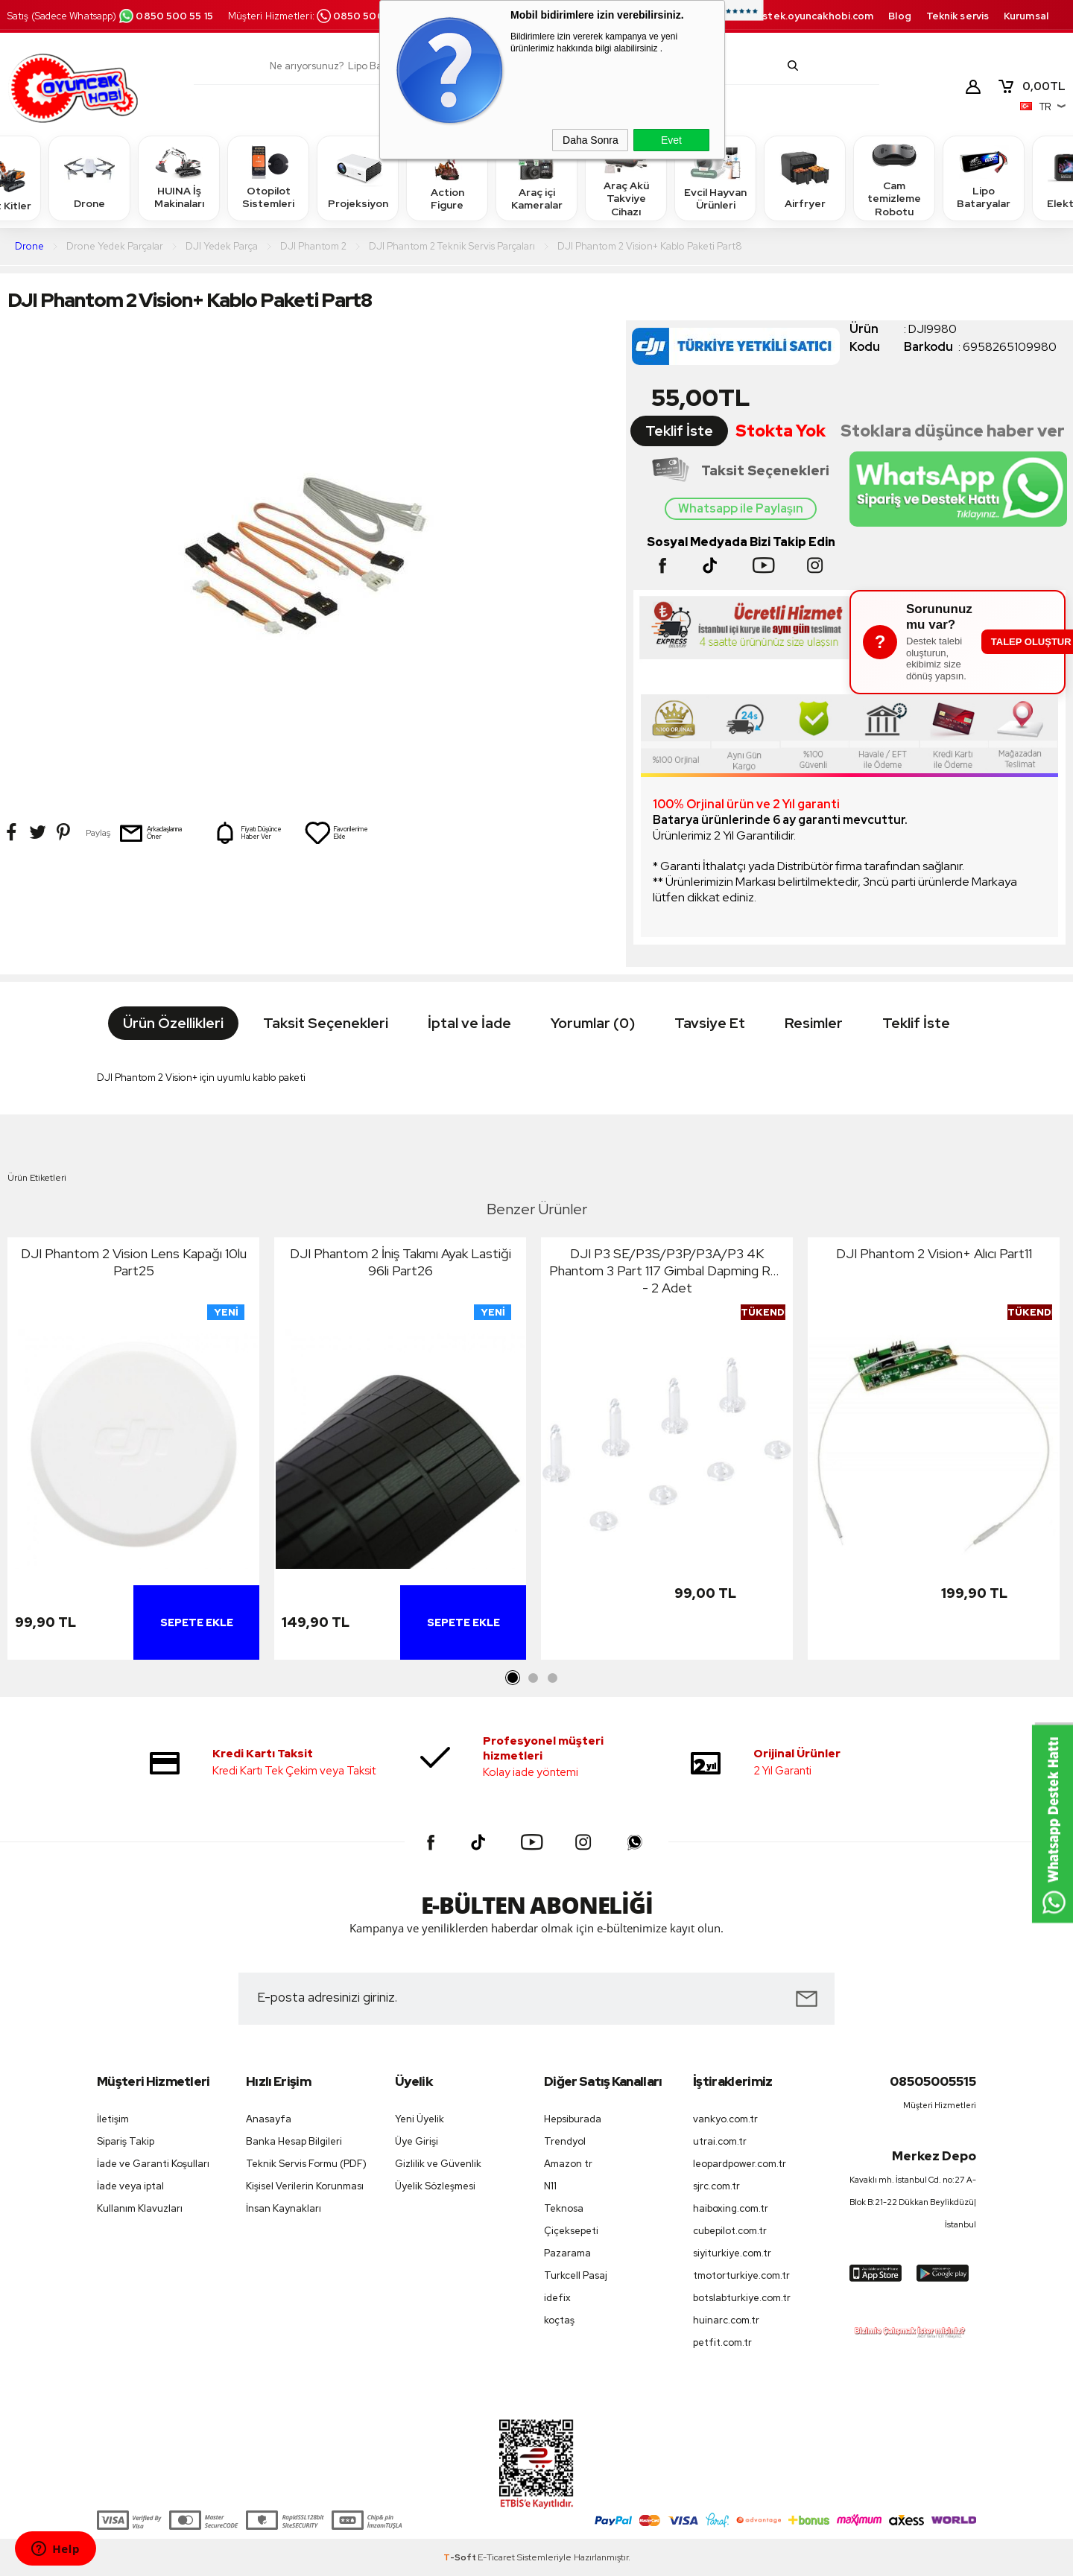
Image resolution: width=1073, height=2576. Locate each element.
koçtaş (559, 2320)
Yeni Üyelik (419, 2119)
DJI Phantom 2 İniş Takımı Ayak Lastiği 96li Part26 (400, 1262)
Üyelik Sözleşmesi (435, 2186)
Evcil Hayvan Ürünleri (715, 177)
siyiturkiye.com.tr (732, 2253)
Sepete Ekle (196, 1622)
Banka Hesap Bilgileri (294, 2141)
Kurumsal (1026, 16)
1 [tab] (513, 1678)
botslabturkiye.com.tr (742, 2297)
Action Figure (447, 177)
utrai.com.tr (720, 2141)
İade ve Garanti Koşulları (153, 2163)
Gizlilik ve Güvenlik (438, 2163)
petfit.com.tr (722, 2342)
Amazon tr (568, 2163)
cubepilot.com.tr (730, 2230)
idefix (557, 2297)
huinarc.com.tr (726, 2320)
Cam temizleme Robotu (894, 177)
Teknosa (563, 2208)
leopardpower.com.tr (739, 2163)
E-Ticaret (496, 2557)
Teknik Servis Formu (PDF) (306, 2163)
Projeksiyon (358, 177)
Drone (89, 177)
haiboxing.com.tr (730, 2208)
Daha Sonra (590, 140)
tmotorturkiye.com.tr (741, 2275)
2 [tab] (532, 1678)
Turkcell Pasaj (575, 2275)
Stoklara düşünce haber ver (953, 431)
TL (1031, 86)
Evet (671, 140)
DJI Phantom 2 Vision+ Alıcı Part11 (934, 1253)
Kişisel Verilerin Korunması (305, 2186)
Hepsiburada (572, 2119)
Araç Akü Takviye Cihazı (626, 177)
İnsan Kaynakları (283, 2208)
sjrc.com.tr (716, 2186)
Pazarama (567, 2253)
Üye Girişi (416, 2141)
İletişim (113, 2119)
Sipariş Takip (125, 2141)
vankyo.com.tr (725, 2119)
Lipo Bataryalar (983, 177)
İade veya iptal (130, 2186)
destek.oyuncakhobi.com (811, 16)
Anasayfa (268, 2119)
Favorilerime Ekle (336, 833)
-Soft (460, 2557)
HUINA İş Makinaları (179, 177)
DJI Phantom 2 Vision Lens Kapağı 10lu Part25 (134, 1262)
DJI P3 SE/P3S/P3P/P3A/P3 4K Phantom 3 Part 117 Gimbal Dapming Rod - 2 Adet (667, 1270)
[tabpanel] (133, 1452)
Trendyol (565, 2141)
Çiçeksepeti (571, 2230)
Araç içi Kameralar (536, 177)
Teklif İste (679, 431)
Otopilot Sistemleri (268, 177)
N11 (550, 2186)
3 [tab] (552, 1678)
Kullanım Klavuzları (140, 2208)
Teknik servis (957, 16)
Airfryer (805, 177)
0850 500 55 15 (165, 16)
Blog (899, 16)
